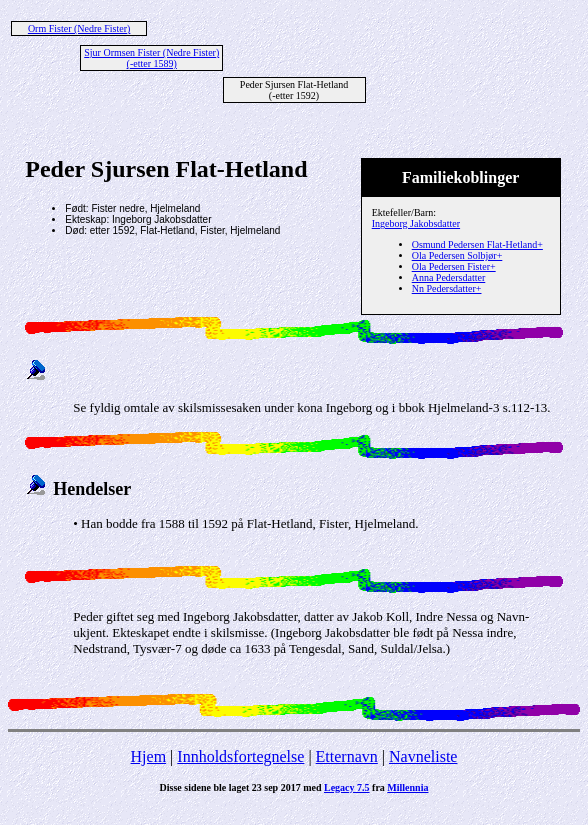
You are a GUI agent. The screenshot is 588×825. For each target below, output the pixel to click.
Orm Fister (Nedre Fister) (79, 28)
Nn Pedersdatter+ (447, 288)
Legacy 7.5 (347, 787)
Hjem (149, 756)
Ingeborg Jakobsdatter (416, 223)
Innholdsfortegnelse (240, 756)
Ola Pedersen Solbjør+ (457, 255)
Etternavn (347, 756)
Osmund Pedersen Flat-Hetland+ (477, 244)
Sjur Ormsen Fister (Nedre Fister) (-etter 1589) (151, 58)
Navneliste (423, 756)
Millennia (407, 787)
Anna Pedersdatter (449, 277)
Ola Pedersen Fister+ (454, 266)
